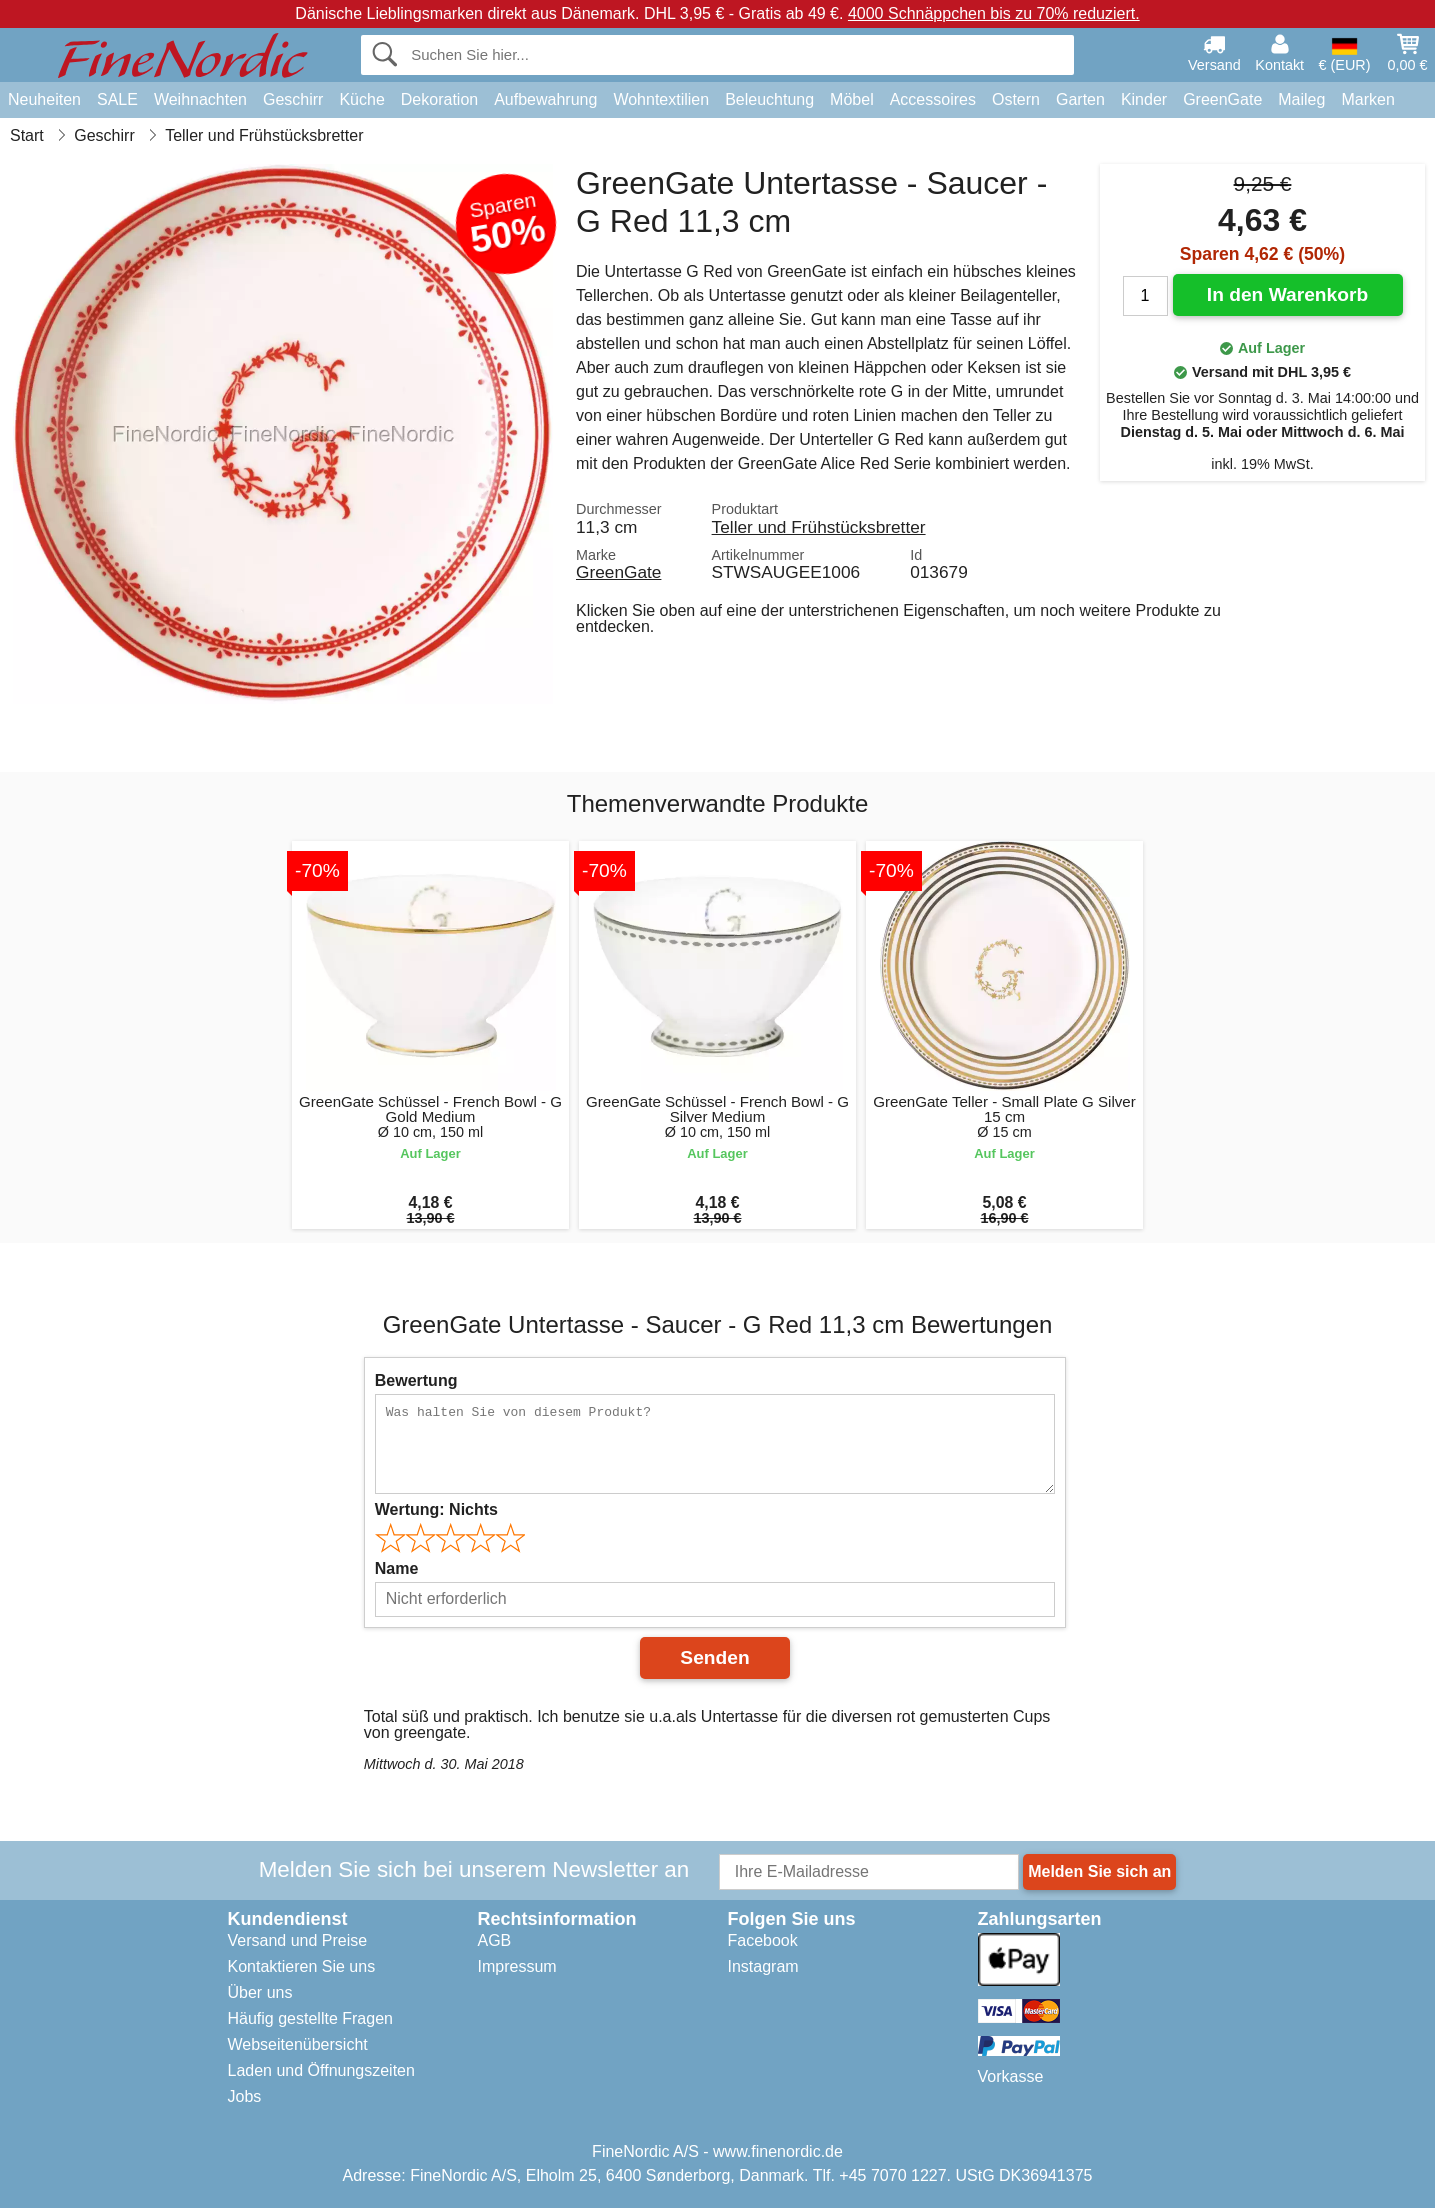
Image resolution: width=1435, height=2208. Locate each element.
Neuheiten (44, 99)
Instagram (763, 1966)
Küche (361, 99)
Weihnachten (200, 99)
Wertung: (436, 1509)
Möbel (852, 99)
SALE (117, 99)
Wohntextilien (661, 99)
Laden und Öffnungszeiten (321, 2070)
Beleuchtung (769, 99)
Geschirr (293, 99)
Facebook (763, 1940)
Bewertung (416, 1380)
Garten (1080, 99)
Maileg (1301, 99)
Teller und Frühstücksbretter (819, 527)
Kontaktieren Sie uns (302, 1966)
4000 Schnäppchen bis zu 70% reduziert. (994, 13)
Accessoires (933, 99)
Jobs (245, 2096)
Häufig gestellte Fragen (310, 2018)
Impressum (517, 1966)
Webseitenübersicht (298, 2044)
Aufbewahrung (545, 99)
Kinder (1144, 99)
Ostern (1016, 99)
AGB (495, 1940)
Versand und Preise (298, 1940)
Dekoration (439, 99)
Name (397, 1568)
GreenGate (1222, 99)
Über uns (260, 1992)
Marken (1367, 99)
